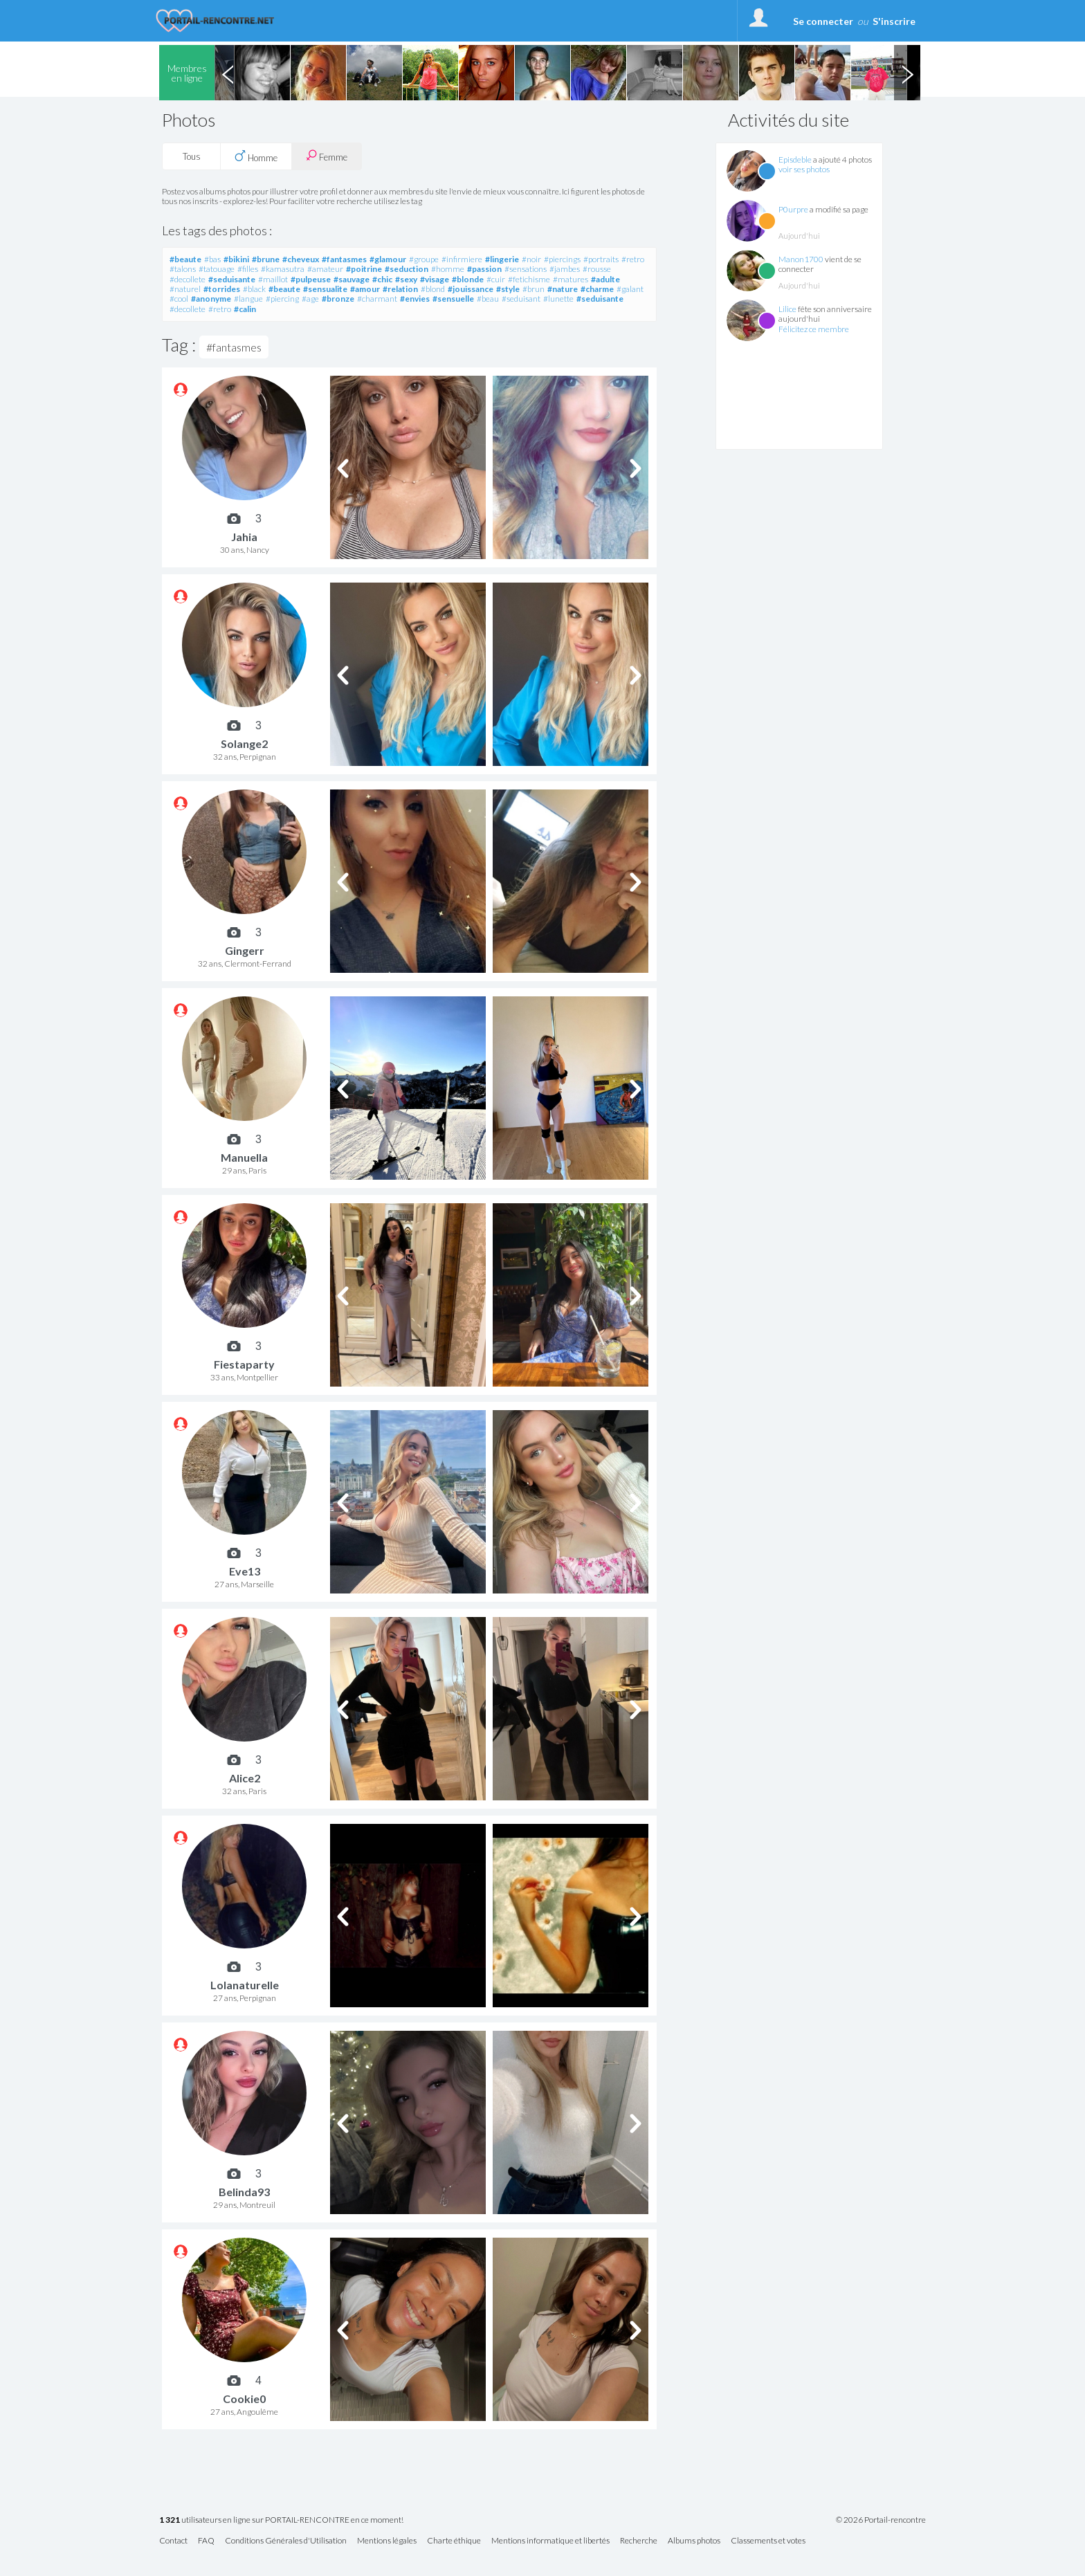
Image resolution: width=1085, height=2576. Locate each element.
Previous (228, 72)
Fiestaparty (244, 1364)
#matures (570, 279)
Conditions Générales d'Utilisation (286, 2541)
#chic (382, 279)
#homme (447, 269)
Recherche (638, 2541)
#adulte (605, 279)
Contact (173, 2541)
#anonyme (211, 298)
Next (907, 72)
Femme (326, 156)
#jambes (564, 269)
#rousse (597, 269)
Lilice (787, 309)
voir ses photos (804, 169)
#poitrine (364, 269)
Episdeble (795, 159)
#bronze (338, 298)
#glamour (388, 259)
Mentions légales (387, 2541)
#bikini (236, 259)
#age (310, 298)
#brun (533, 289)
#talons (183, 269)
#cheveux (300, 259)
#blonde (468, 279)
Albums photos (694, 2541)
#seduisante (231, 279)
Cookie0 (244, 2398)
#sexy (406, 279)
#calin (245, 309)
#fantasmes (344, 259)
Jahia (244, 536)
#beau (488, 298)
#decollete (188, 279)
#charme (597, 289)
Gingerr (244, 950)
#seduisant (521, 298)
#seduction (406, 269)
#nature (562, 289)
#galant (630, 289)
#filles (247, 269)
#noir (531, 259)
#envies (415, 298)
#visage (434, 279)
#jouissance (470, 289)
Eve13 (244, 1571)
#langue (248, 298)
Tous (192, 156)
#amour (365, 289)
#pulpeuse (311, 279)
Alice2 (244, 1777)
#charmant (377, 298)
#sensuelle (453, 298)
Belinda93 (244, 2191)
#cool (179, 298)
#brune (266, 259)
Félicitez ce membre (813, 329)
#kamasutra (282, 269)
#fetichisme (529, 279)
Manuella (244, 1157)
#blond (433, 289)
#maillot (273, 279)
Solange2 (244, 743)
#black (254, 289)
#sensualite (325, 289)
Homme (256, 156)
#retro (632, 259)
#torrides (221, 289)
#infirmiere (461, 259)
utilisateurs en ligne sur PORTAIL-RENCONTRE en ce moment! (281, 2520)
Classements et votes (768, 2541)
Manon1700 (800, 259)
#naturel (185, 289)
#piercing (282, 298)
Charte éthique (454, 2541)
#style (508, 289)
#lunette (558, 298)
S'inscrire (894, 21)
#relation (400, 289)
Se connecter (823, 21)
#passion (484, 269)
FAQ (206, 2541)
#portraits (601, 259)
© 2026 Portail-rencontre (881, 2520)
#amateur (325, 269)
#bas (212, 259)
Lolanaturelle (244, 1984)
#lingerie (502, 259)
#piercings (562, 259)
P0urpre (793, 209)
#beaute (185, 259)
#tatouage (217, 269)
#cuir (495, 279)
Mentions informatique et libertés (550, 2541)
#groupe (424, 259)
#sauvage (352, 279)
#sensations (525, 269)
